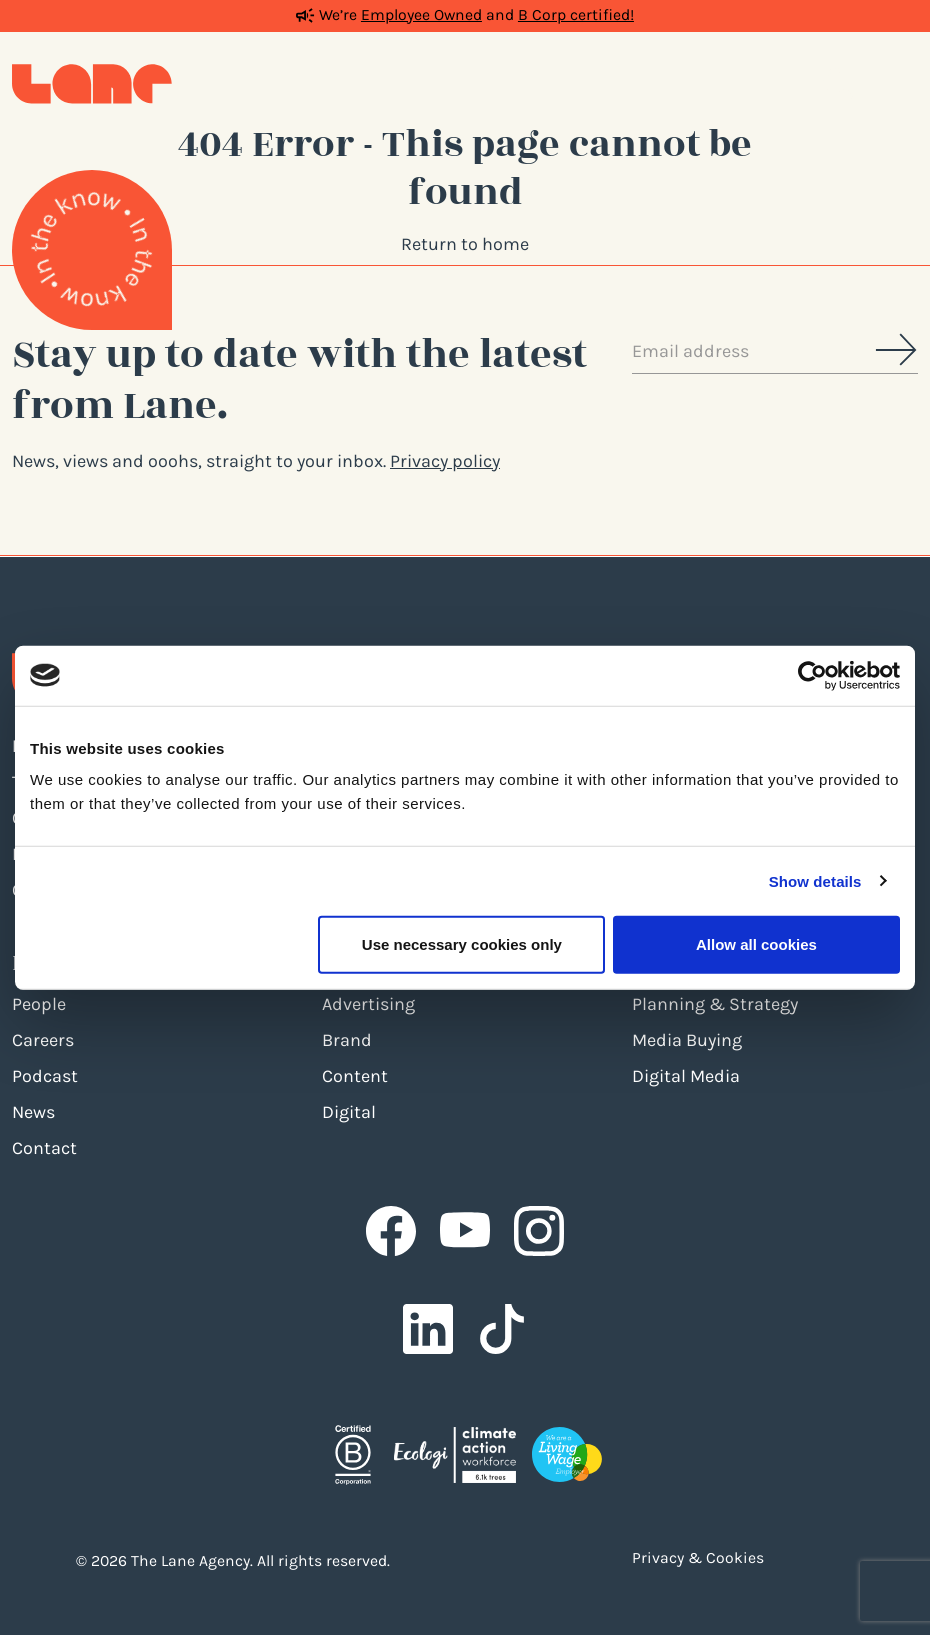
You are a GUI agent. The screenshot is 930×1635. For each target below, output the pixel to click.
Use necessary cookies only (462, 944)
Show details (815, 880)
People (39, 1004)
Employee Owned (421, 15)
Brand (347, 1040)
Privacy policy (445, 461)
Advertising (368, 1004)
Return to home (465, 244)
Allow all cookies (756, 944)
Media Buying (687, 1040)
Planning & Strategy (715, 1004)
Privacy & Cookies (698, 1558)
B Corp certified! (576, 15)
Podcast (45, 1076)
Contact (44, 1148)
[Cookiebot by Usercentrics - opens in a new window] (812, 675)
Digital (349, 1112)
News (33, 1112)
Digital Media (686, 1076)
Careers (43, 1040)
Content (355, 1076)
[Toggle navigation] (898, 84)
